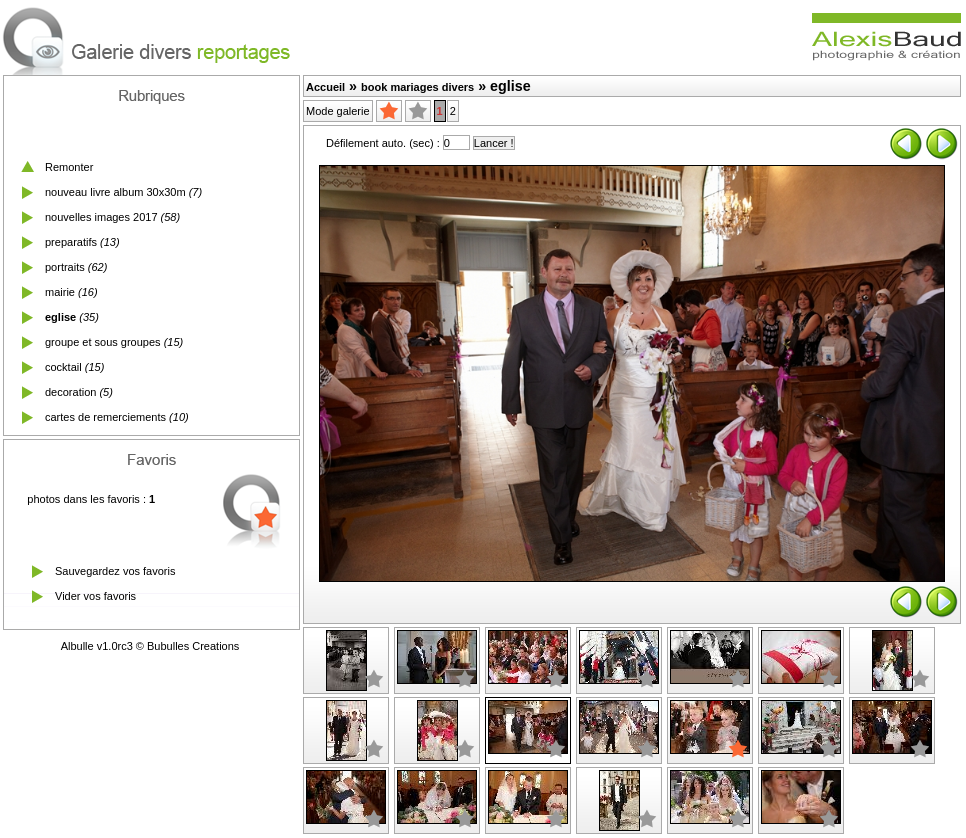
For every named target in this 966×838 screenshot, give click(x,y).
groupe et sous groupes (103, 342)
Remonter (69, 167)
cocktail (63, 367)
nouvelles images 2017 (101, 217)
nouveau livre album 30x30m (115, 192)
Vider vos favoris (95, 596)
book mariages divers (417, 87)
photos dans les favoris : (91, 499)
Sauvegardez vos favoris (115, 571)
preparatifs (71, 242)
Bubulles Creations (193, 646)
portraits (65, 267)
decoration (70, 392)
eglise (60, 317)
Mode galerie (338, 111)
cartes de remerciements (105, 417)
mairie (60, 292)
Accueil (325, 87)
